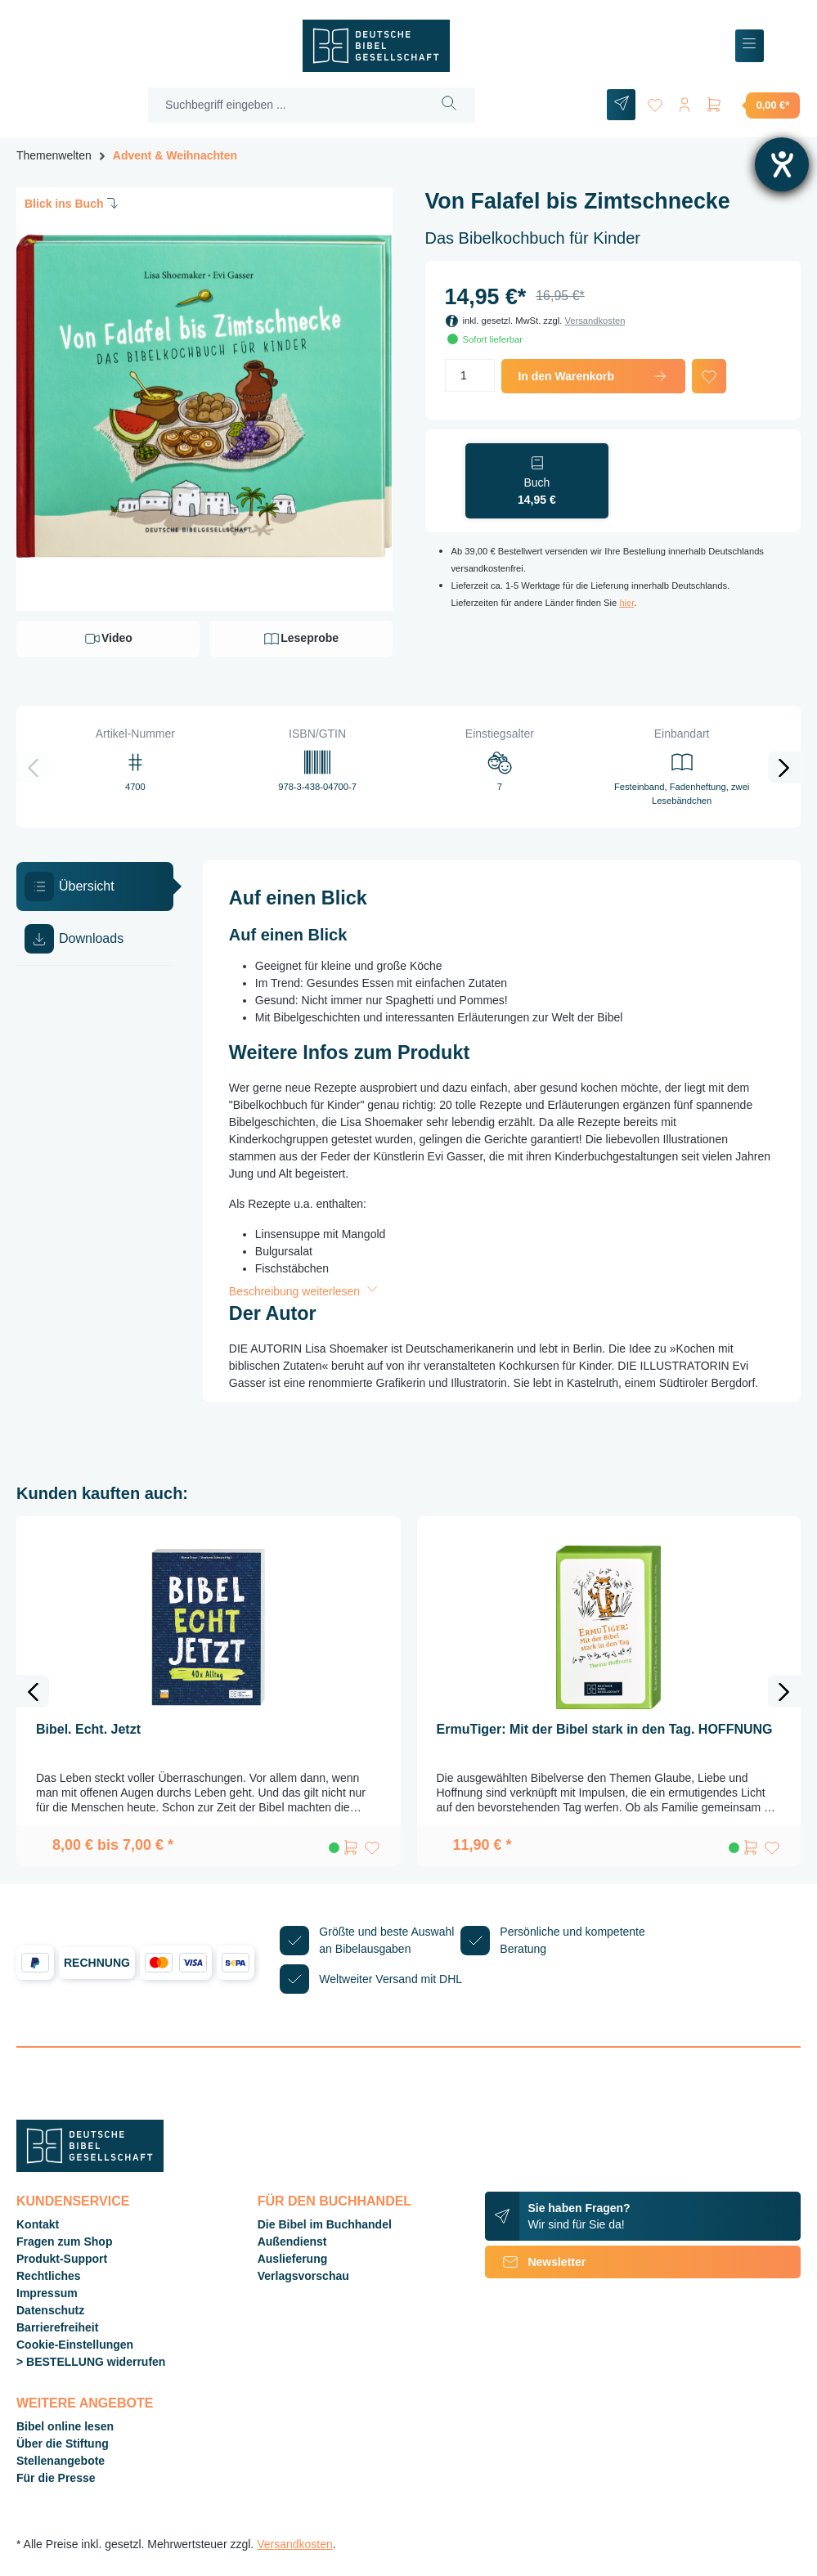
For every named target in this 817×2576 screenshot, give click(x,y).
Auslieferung (293, 2258)
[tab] (94, 886)
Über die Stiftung (62, 2443)
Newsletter (535, 2262)
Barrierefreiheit (57, 2327)
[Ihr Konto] (684, 102)
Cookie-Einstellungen (74, 2344)
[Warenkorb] (752, 105)
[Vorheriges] (32, 767)
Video (107, 639)
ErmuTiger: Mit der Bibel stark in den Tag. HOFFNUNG (605, 1729)
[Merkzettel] (655, 102)
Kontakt (37, 2224)
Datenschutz (50, 2310)
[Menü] (749, 46)
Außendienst (292, 2241)
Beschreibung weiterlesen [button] (305, 1291)
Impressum (47, 2293)
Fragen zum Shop (64, 2241)
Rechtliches (48, 2275)
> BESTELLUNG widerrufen (90, 2361)
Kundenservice (72, 2201)
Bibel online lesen (65, 2426)
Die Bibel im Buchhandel (325, 2224)
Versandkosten (594, 320)
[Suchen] (449, 105)
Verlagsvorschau (303, 2275)
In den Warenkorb (593, 376)
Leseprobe (301, 639)
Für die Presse (56, 2477)
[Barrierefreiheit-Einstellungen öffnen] (782, 164)
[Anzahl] (470, 375)
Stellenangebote (60, 2460)
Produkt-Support (61, 2258)
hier (626, 603)
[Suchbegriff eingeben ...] (286, 105)
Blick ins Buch (73, 202)
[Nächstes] (784, 767)
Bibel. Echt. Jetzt (88, 1729)
